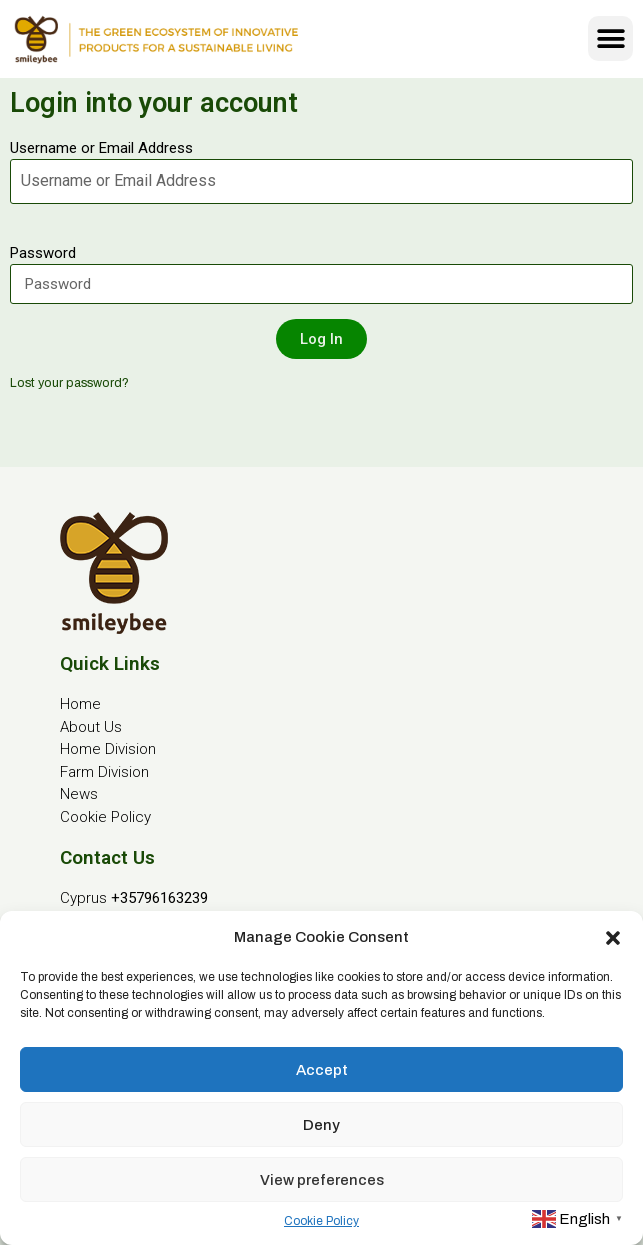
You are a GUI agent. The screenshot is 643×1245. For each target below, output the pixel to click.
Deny (321, 1125)
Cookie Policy (321, 1221)
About (80, 727)
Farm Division (104, 772)
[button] (613, 937)
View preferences (322, 1180)
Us (111, 727)
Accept (322, 1070)
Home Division (108, 749)
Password (43, 253)
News (79, 794)
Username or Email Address (101, 148)
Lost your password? (69, 383)
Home (80, 704)
